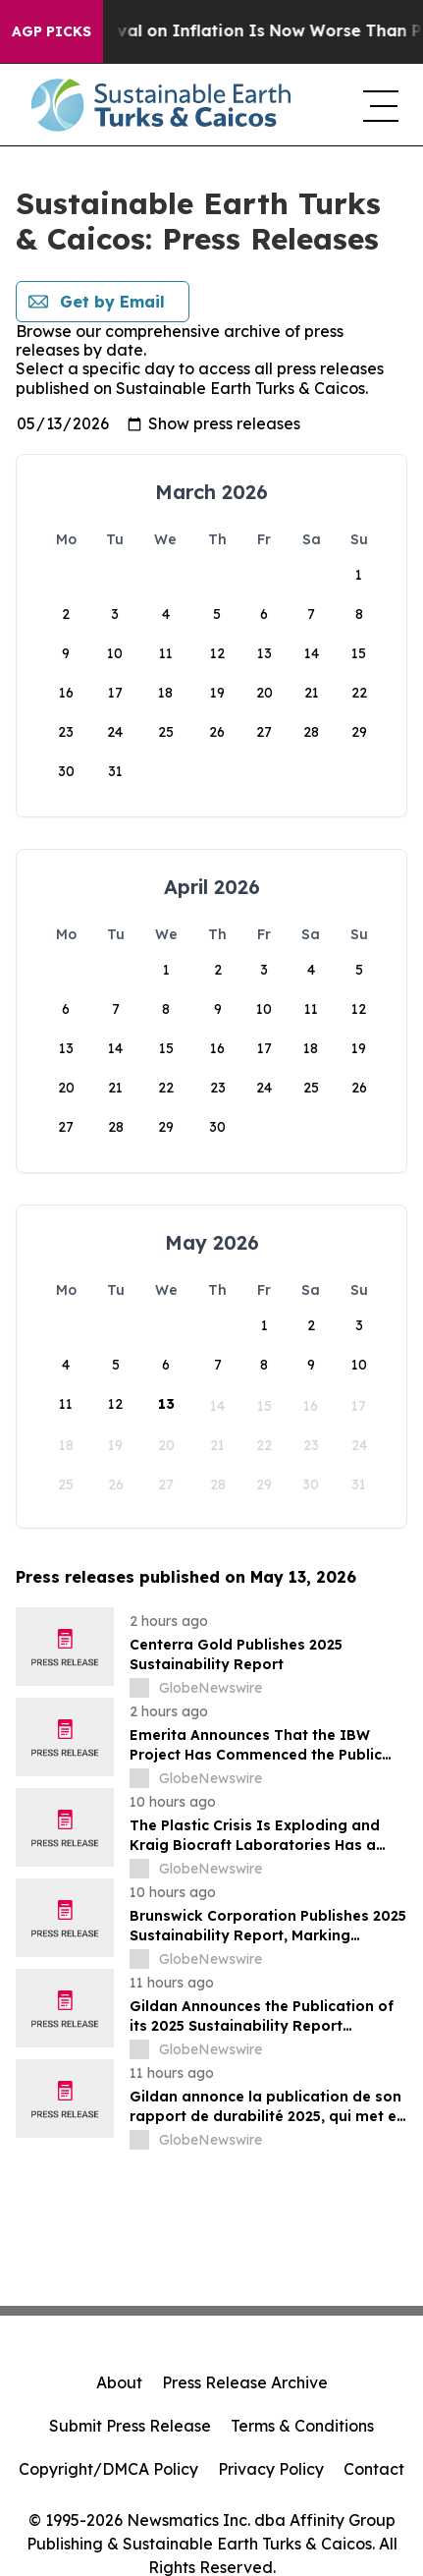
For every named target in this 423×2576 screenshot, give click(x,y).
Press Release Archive (245, 2382)
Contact (374, 2469)
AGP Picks (51, 31)
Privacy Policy (271, 2469)
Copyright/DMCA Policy (108, 2469)
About (119, 2382)
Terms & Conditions (302, 2426)
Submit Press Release (130, 2426)
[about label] (139, 1688)
